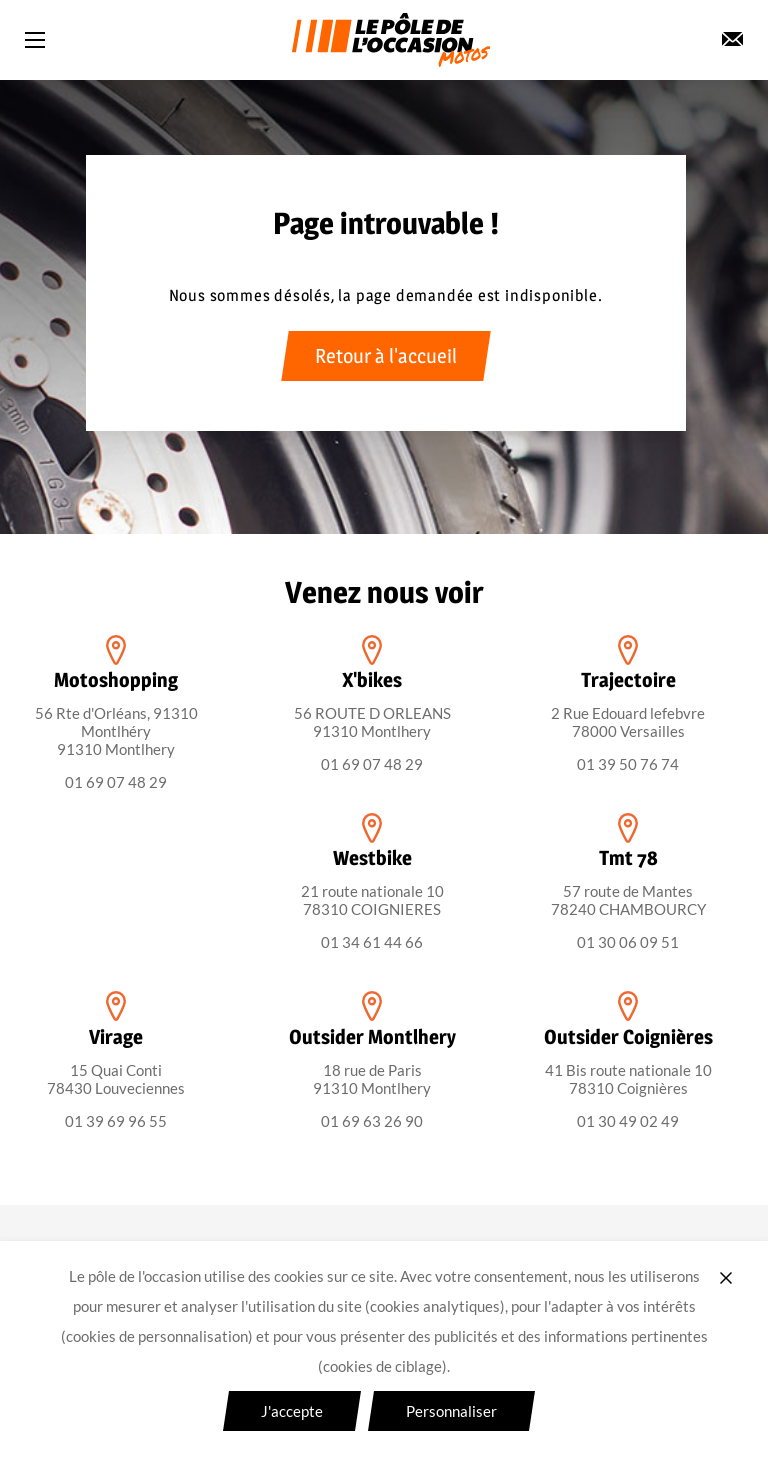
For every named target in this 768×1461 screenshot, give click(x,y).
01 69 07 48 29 (116, 782)
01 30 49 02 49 (628, 1121)
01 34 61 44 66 (372, 942)
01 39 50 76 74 (628, 764)
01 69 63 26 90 (372, 1121)
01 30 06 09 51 (628, 942)
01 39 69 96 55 (116, 1121)
